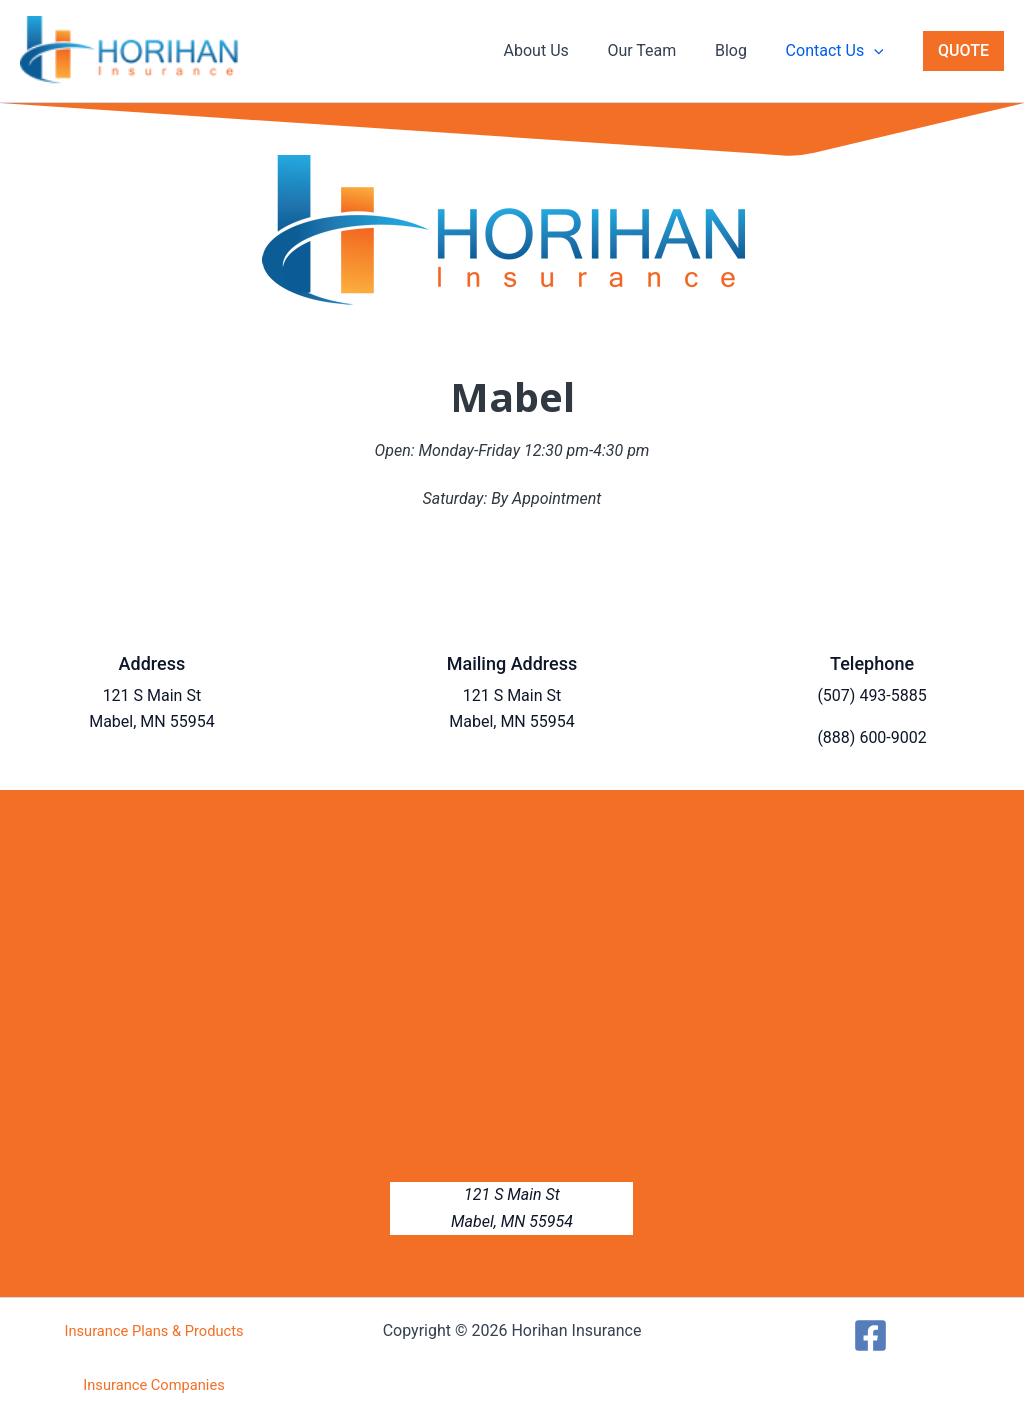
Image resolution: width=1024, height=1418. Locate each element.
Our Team (658, 50)
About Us (559, 50)
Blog (741, 50)
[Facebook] (870, 1335)
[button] (877, 51)
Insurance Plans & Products (153, 1331)
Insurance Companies (154, 1385)
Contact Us (838, 51)
